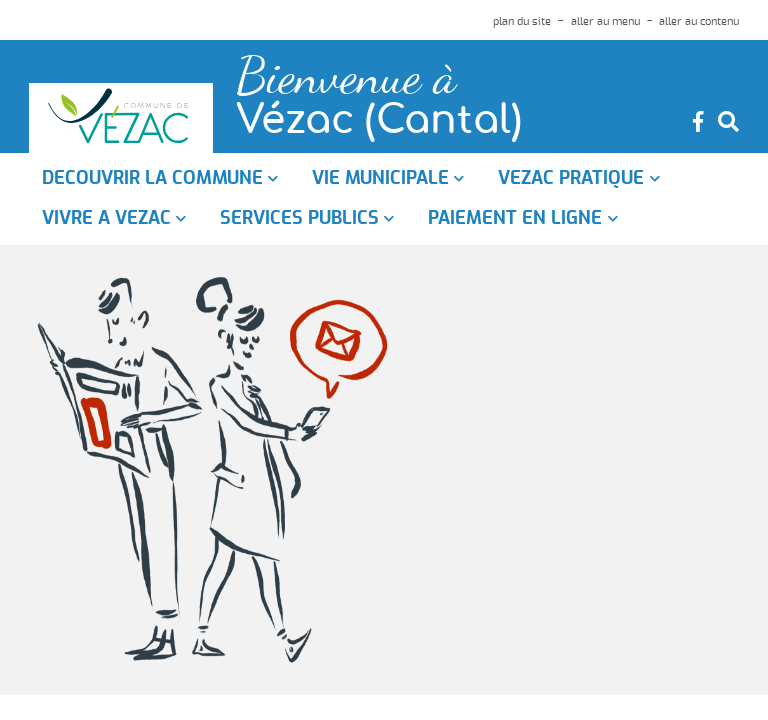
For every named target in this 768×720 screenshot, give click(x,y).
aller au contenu (699, 21)
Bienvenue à (346, 76)
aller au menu (605, 21)
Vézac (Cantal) (379, 122)
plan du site (522, 21)
